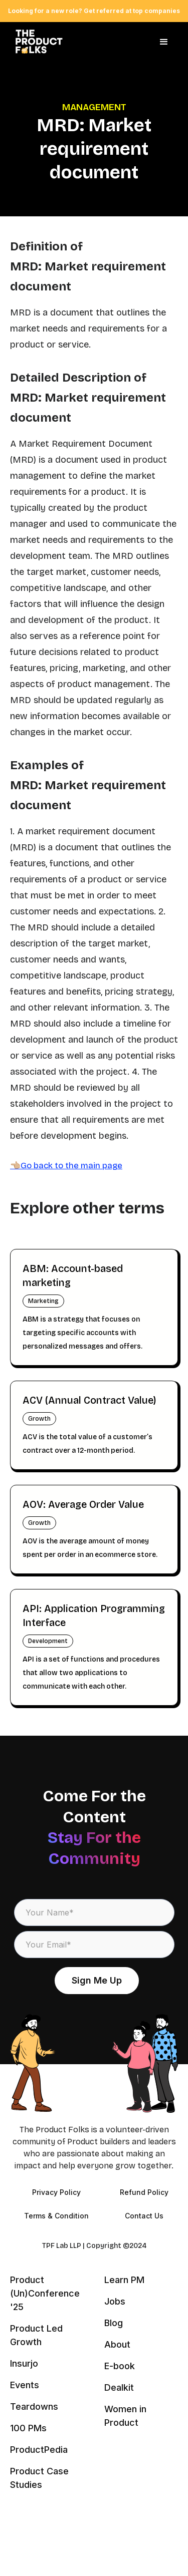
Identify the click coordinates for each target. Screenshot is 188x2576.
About (117, 2344)
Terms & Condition (56, 2215)
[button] (163, 42)
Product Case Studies (39, 2478)
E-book (119, 2366)
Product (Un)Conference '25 (45, 2293)
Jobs (114, 2301)
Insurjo (24, 2363)
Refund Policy (144, 2192)
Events (24, 2385)
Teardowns (34, 2406)
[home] (36, 42)
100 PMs (28, 2428)
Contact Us (144, 2215)
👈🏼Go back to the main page (66, 1165)
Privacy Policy (56, 2192)
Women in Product (125, 2416)
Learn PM (124, 2280)
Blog (113, 2323)
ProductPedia (39, 2449)
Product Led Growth (36, 2335)
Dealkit (119, 2387)
